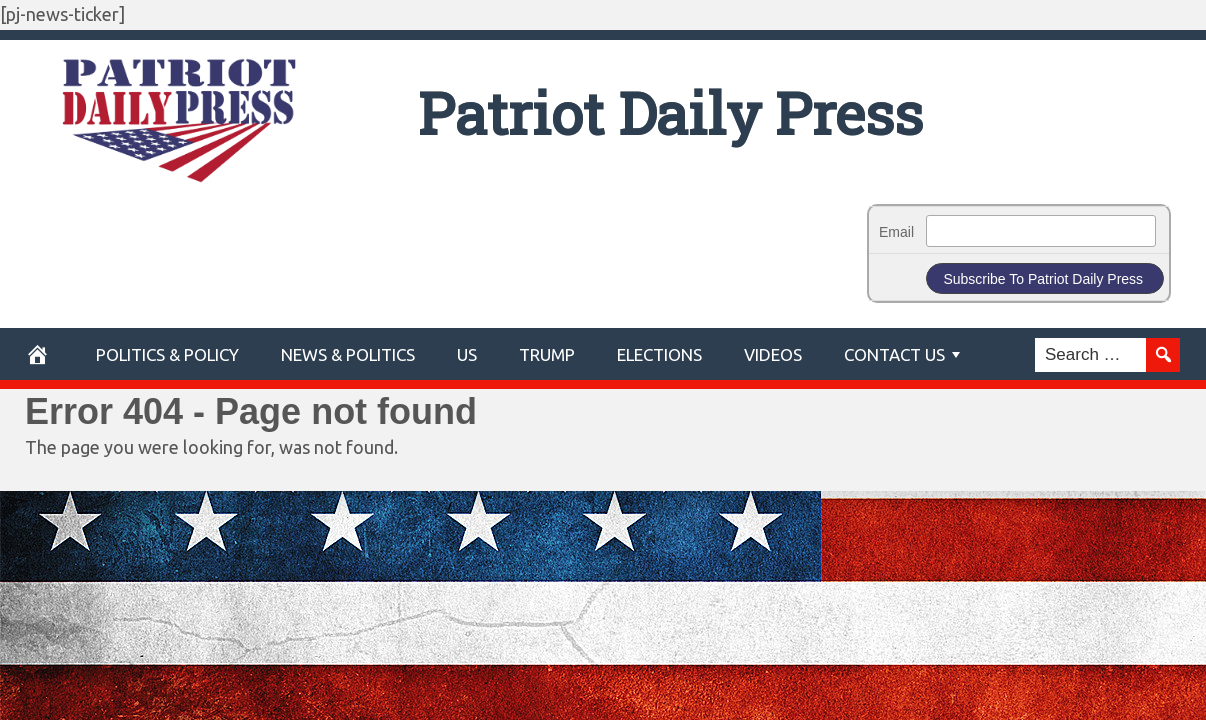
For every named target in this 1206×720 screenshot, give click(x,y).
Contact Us (894, 354)
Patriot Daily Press (670, 112)
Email (896, 232)
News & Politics (348, 354)
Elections (659, 354)
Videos (773, 354)
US (467, 354)
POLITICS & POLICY (167, 354)
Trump (547, 354)
